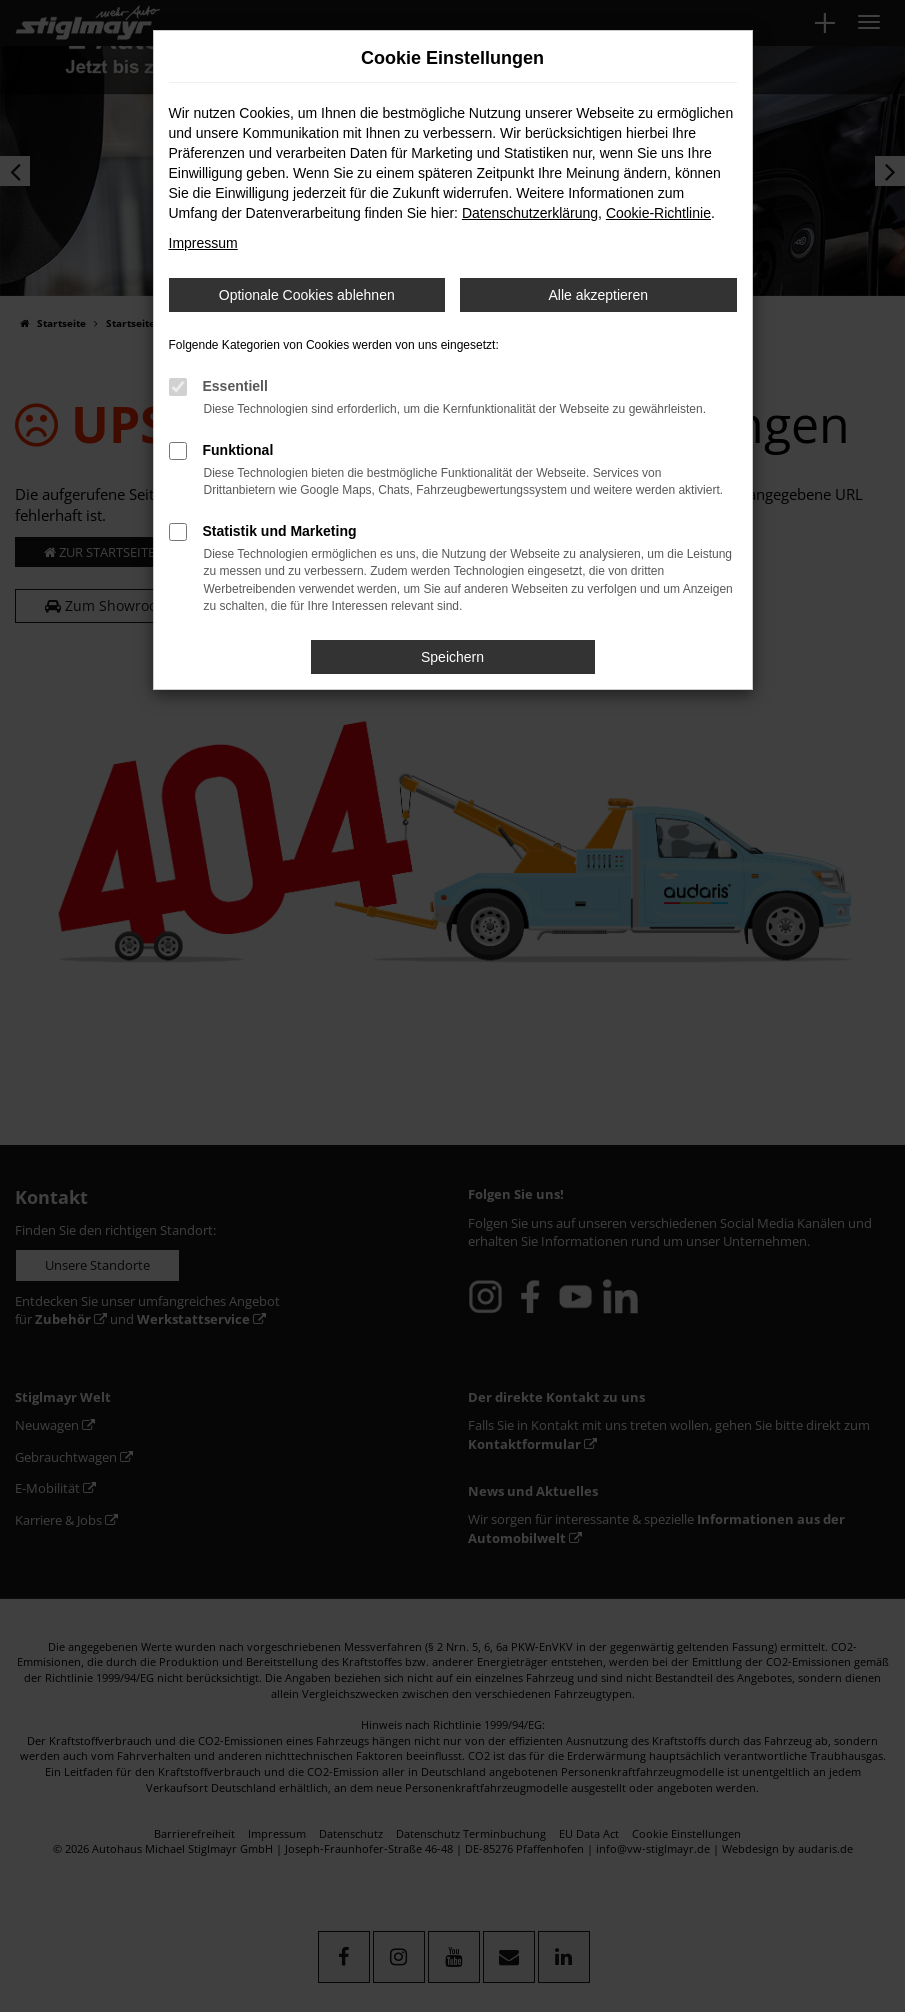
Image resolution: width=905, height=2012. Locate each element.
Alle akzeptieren (598, 295)
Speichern (452, 657)
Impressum (203, 243)
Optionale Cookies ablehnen (307, 295)
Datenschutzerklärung (530, 213)
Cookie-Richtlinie (658, 213)
